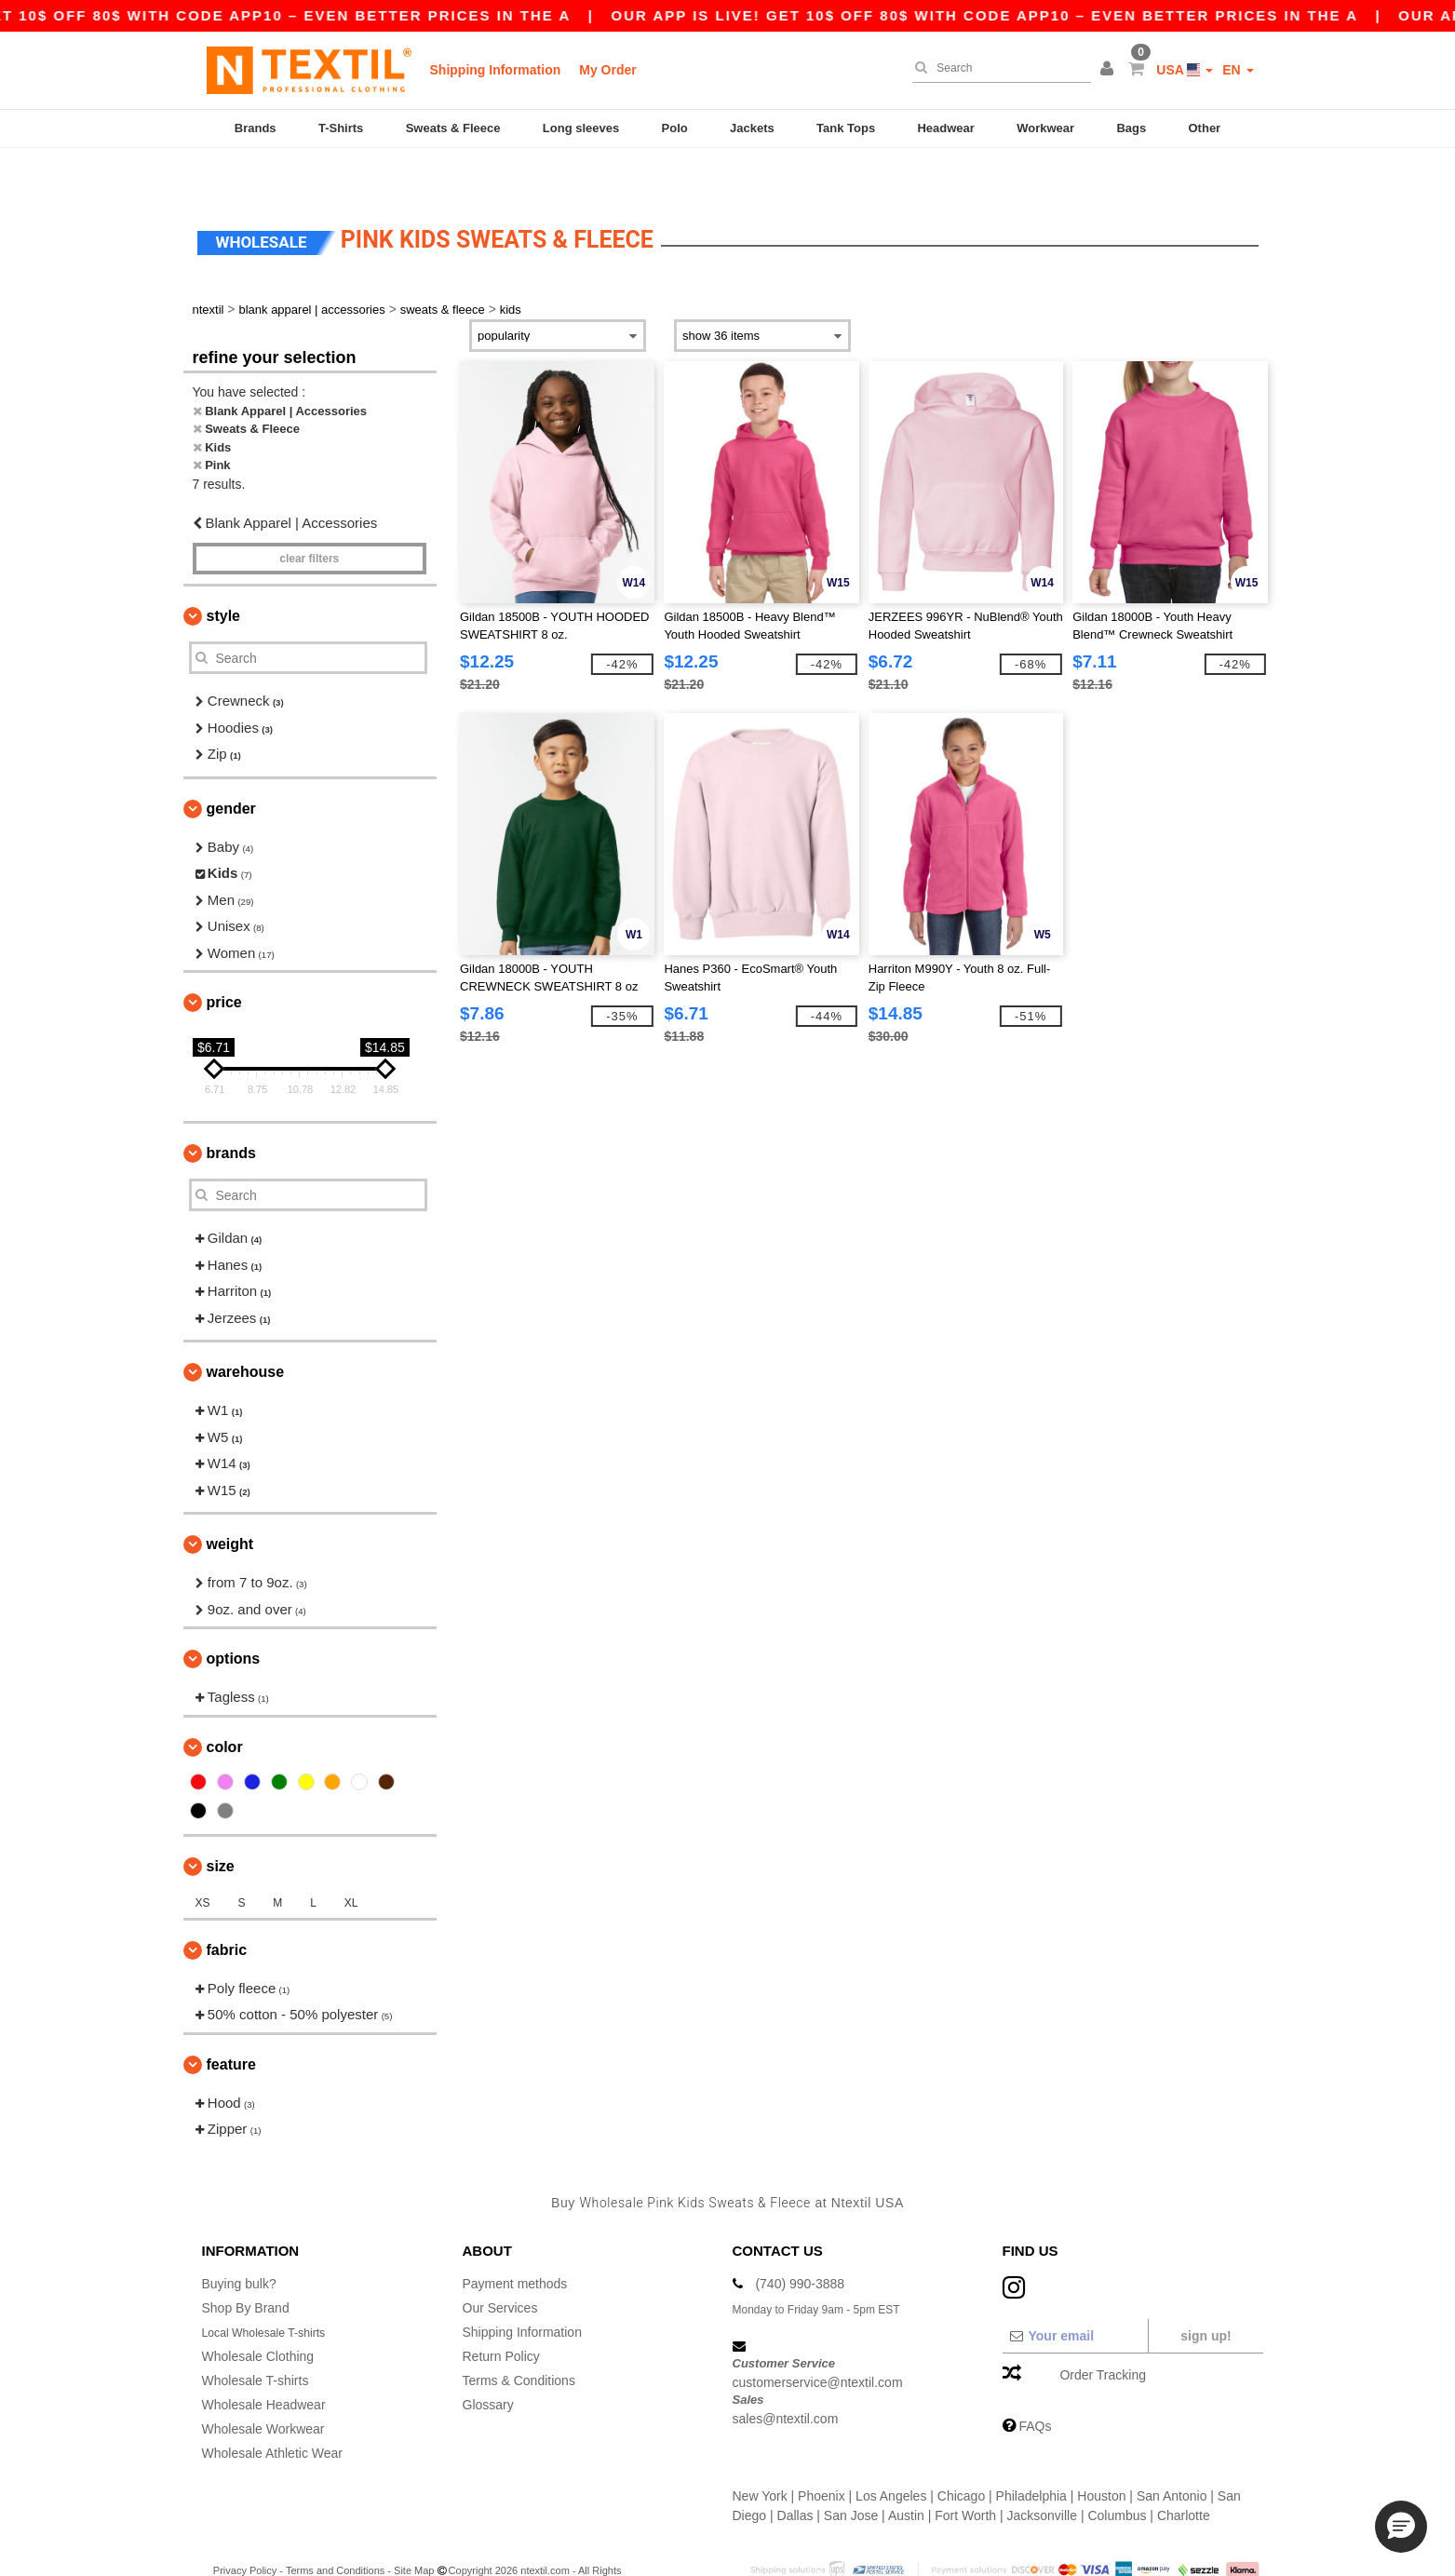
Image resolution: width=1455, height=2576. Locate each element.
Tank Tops (845, 128)
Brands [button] (231, 1111)
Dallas (795, 2473)
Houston (1101, 2454)
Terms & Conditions (519, 2338)
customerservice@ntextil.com (818, 2340)
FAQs (1034, 2384)
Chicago (961, 2454)
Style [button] (223, 574)
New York (760, 2454)
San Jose (851, 2473)
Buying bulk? (239, 2241)
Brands (255, 128)
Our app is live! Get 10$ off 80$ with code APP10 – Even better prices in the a (1017, 15)
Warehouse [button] (246, 1330)
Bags (1131, 128)
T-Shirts (340, 128)
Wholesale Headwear (264, 2362)
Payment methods (515, 2241)
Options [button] (234, 1617)
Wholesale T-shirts (255, 2338)
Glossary (488, 2362)
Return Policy (501, 2314)
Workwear (1045, 128)
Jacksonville (1042, 2473)
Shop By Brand (246, 2266)
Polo (675, 128)
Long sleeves (581, 128)
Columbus (1116, 2473)
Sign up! (1205, 2293)
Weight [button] (230, 1502)
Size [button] (221, 1824)
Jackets (752, 128)
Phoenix (821, 2454)
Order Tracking (1102, 2333)
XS (202, 1861)
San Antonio (1172, 2454)
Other (1205, 128)
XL (351, 1861)
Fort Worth (965, 2473)
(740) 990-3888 (799, 2241)
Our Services (500, 2266)
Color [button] (225, 1705)
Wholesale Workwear (263, 2387)
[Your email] (1075, 2294)
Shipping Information (495, 69)
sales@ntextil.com (786, 2375)
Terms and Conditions (335, 2528)
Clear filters (309, 516)
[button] (1109, 69)
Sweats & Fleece (453, 128)
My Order (607, 69)
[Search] (997, 68)
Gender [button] (231, 767)
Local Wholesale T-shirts (273, 2290)
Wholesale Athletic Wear (272, 2411)
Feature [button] (231, 2022)
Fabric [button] (227, 1908)
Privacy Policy (244, 2528)
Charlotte (1183, 2473)
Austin (906, 2473)
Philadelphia (1031, 2454)
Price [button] (224, 960)
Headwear (945, 128)
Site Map (414, 2528)
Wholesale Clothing (258, 2314)
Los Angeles (890, 2454)
